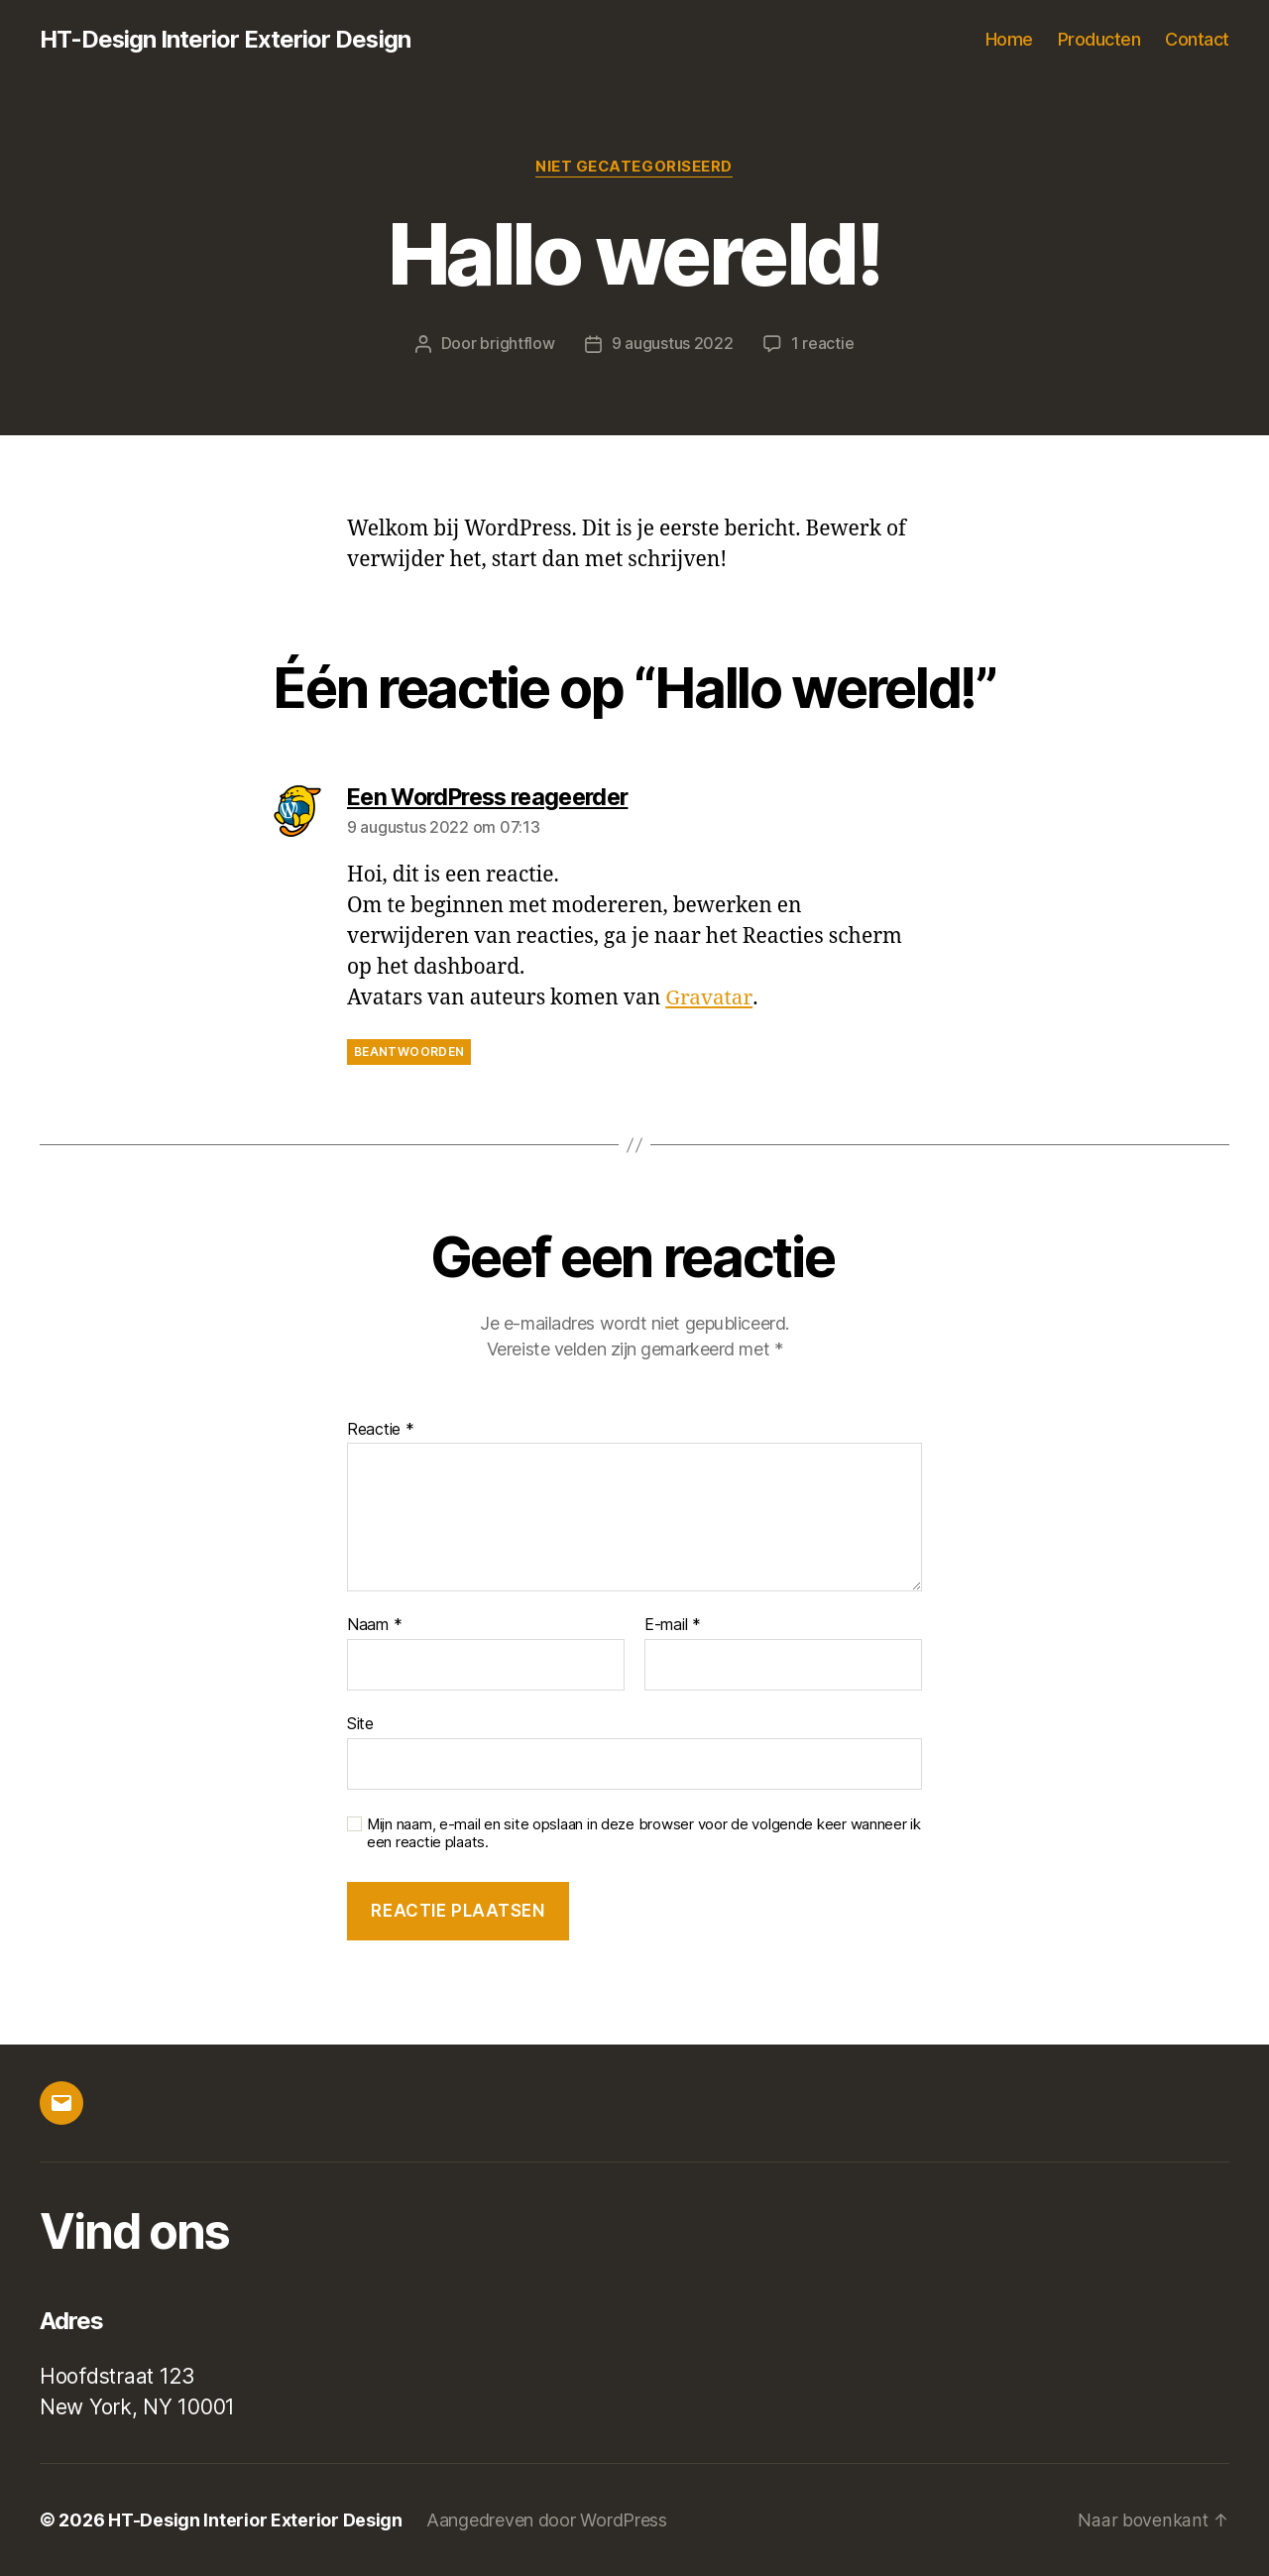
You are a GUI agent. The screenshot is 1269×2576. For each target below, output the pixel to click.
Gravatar (708, 999)
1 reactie (823, 344)
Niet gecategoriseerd (634, 167)
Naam (374, 1626)
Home (1009, 39)
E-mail (672, 1626)
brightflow (517, 344)
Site (360, 1723)
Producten (1099, 39)
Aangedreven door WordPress (546, 2520)
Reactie (380, 1430)
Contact (1197, 39)
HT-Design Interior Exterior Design (226, 40)
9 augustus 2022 (673, 344)
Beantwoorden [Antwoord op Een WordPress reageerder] (409, 1051)
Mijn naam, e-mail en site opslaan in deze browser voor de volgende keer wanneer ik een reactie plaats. (644, 1833)
